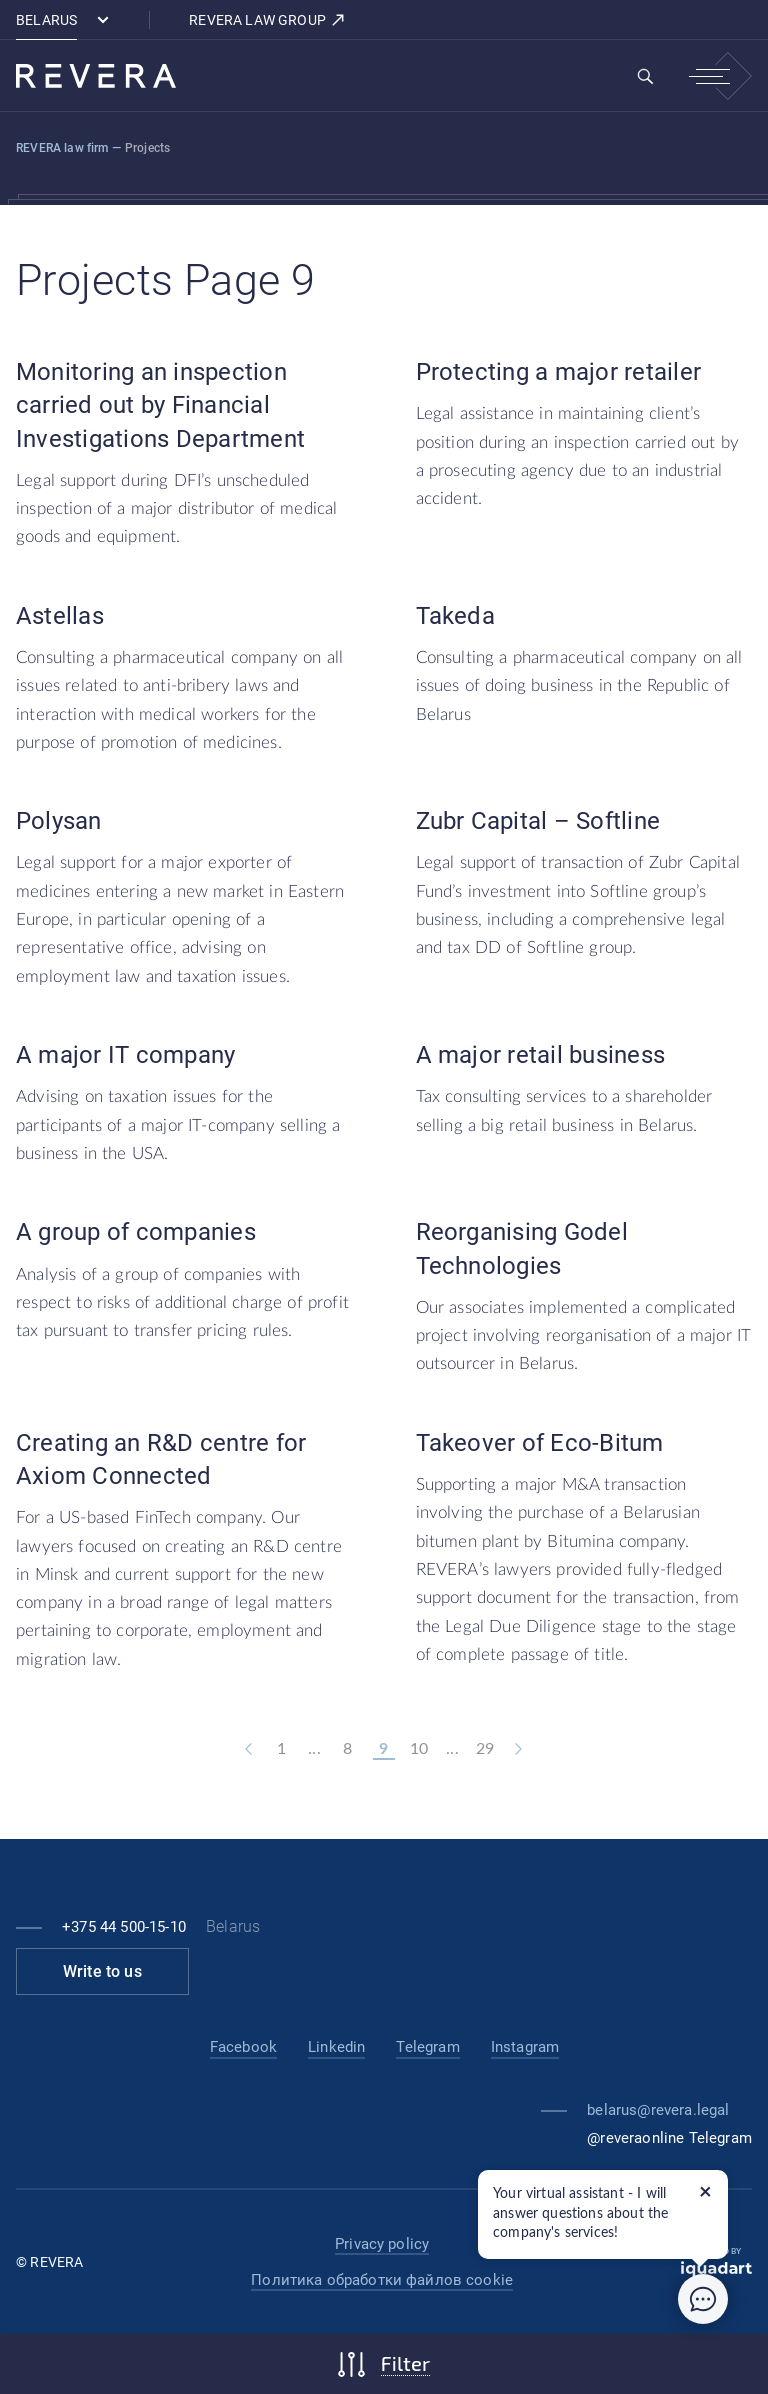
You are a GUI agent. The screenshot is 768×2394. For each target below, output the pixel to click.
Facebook (243, 2047)
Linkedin (336, 2047)
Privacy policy (382, 2244)
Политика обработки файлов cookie (382, 2280)
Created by (716, 2262)
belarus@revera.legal (658, 2110)
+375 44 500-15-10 (124, 1927)
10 (419, 1749)
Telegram (427, 2047)
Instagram (525, 2047)
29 (485, 1749)
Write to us (102, 1971)
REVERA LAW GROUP (267, 20)
